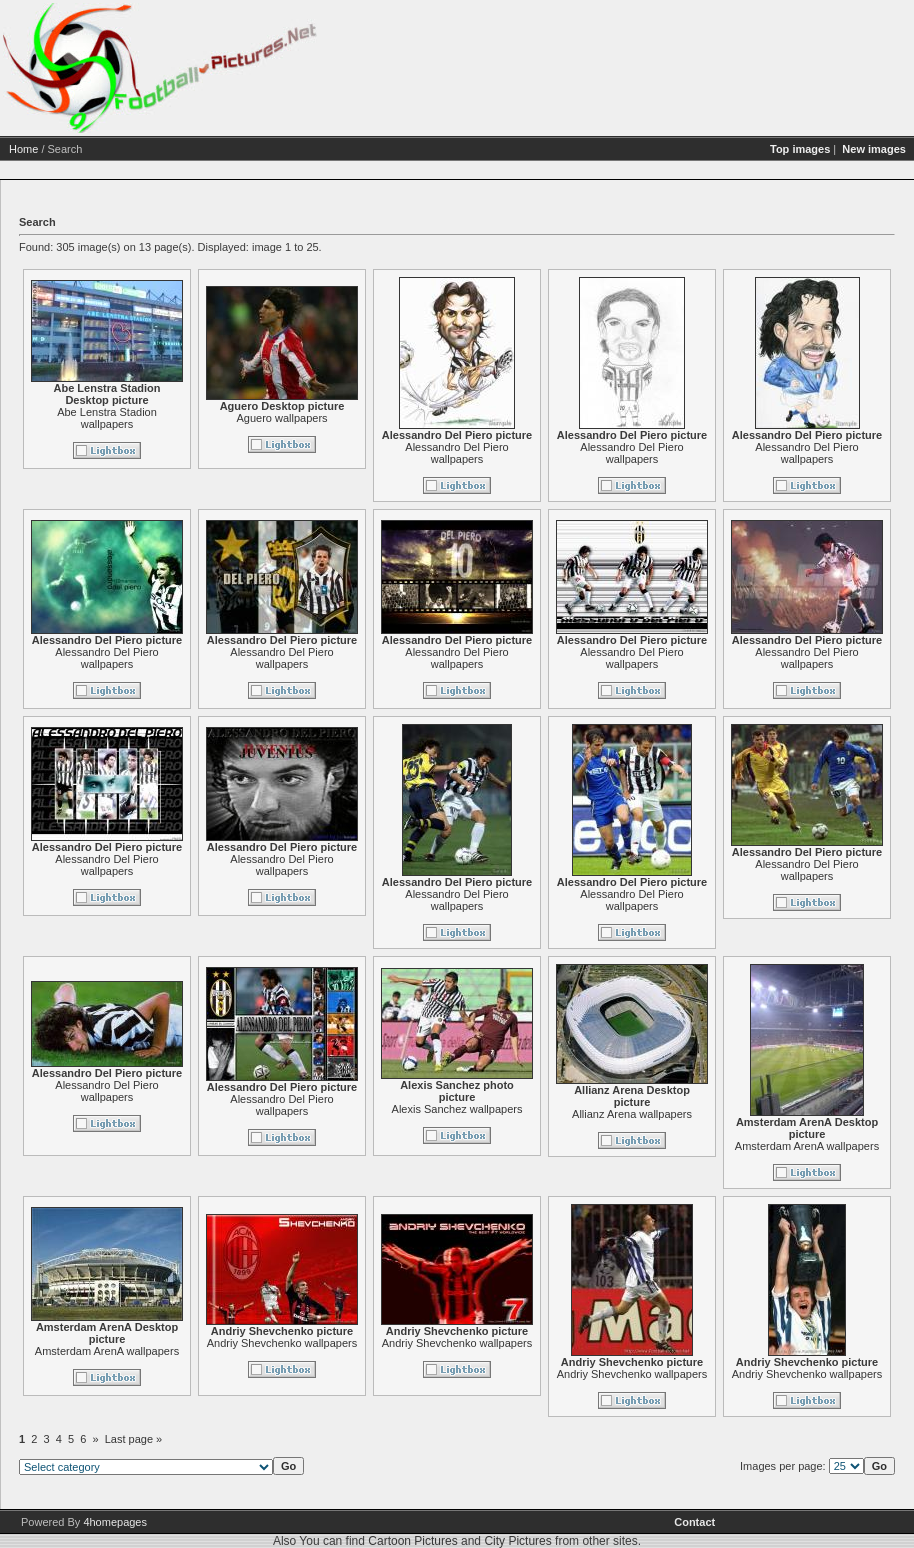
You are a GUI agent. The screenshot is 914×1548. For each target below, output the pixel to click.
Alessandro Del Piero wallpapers (456, 453)
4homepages (115, 1522)
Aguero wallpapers (281, 418)
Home (23, 149)
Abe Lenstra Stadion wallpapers (107, 418)
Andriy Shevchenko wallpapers (282, 1343)
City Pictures (517, 1541)
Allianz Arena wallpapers (632, 1114)
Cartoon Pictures (412, 1541)
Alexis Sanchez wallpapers (457, 1109)
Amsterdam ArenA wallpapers (807, 1146)
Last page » (134, 1439)
